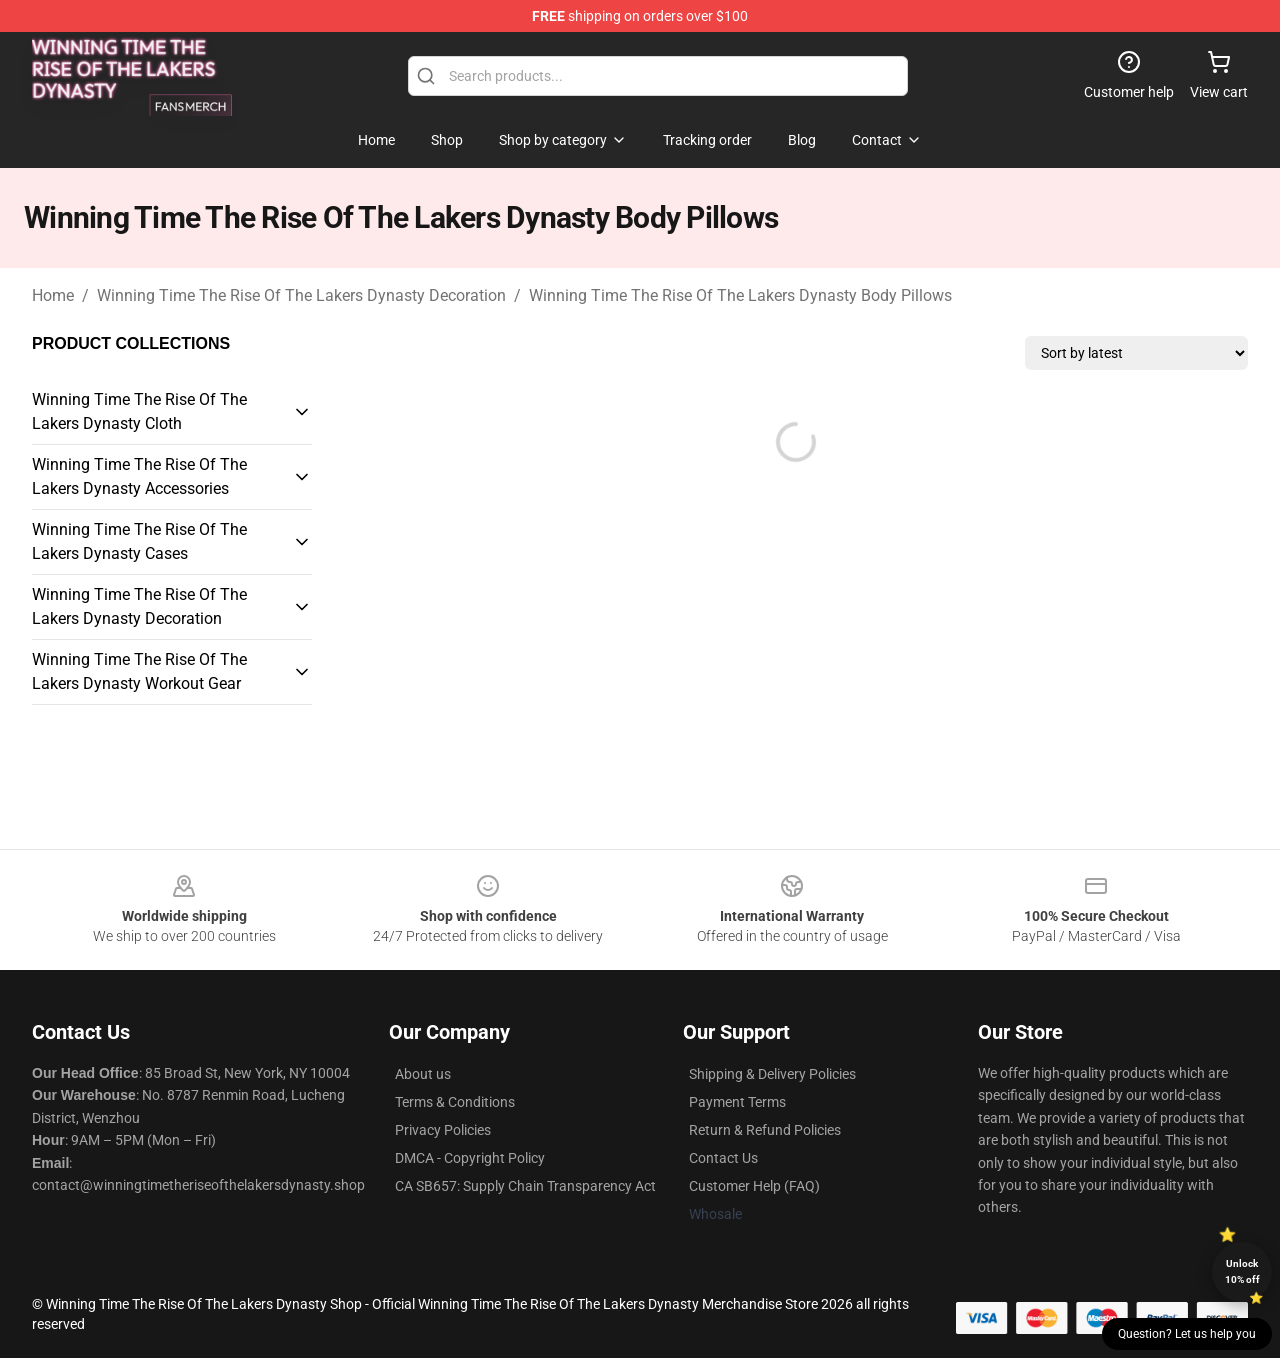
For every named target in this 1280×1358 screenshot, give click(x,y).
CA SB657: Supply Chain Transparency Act (525, 1186)
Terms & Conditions (455, 1102)
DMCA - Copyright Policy (470, 1158)
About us (423, 1074)
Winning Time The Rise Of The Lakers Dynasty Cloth (139, 411)
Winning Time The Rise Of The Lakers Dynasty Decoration (301, 295)
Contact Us (723, 1158)
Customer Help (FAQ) (754, 1186)
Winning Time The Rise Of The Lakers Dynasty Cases (139, 541)
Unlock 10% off (1242, 1271)
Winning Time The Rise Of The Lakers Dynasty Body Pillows (740, 295)
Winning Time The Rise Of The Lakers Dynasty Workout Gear (139, 671)
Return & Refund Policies (765, 1130)
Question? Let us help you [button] (1187, 1334)
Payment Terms (737, 1102)
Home (53, 295)
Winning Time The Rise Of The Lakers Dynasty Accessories (139, 476)
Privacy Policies (443, 1130)
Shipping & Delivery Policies (772, 1074)
